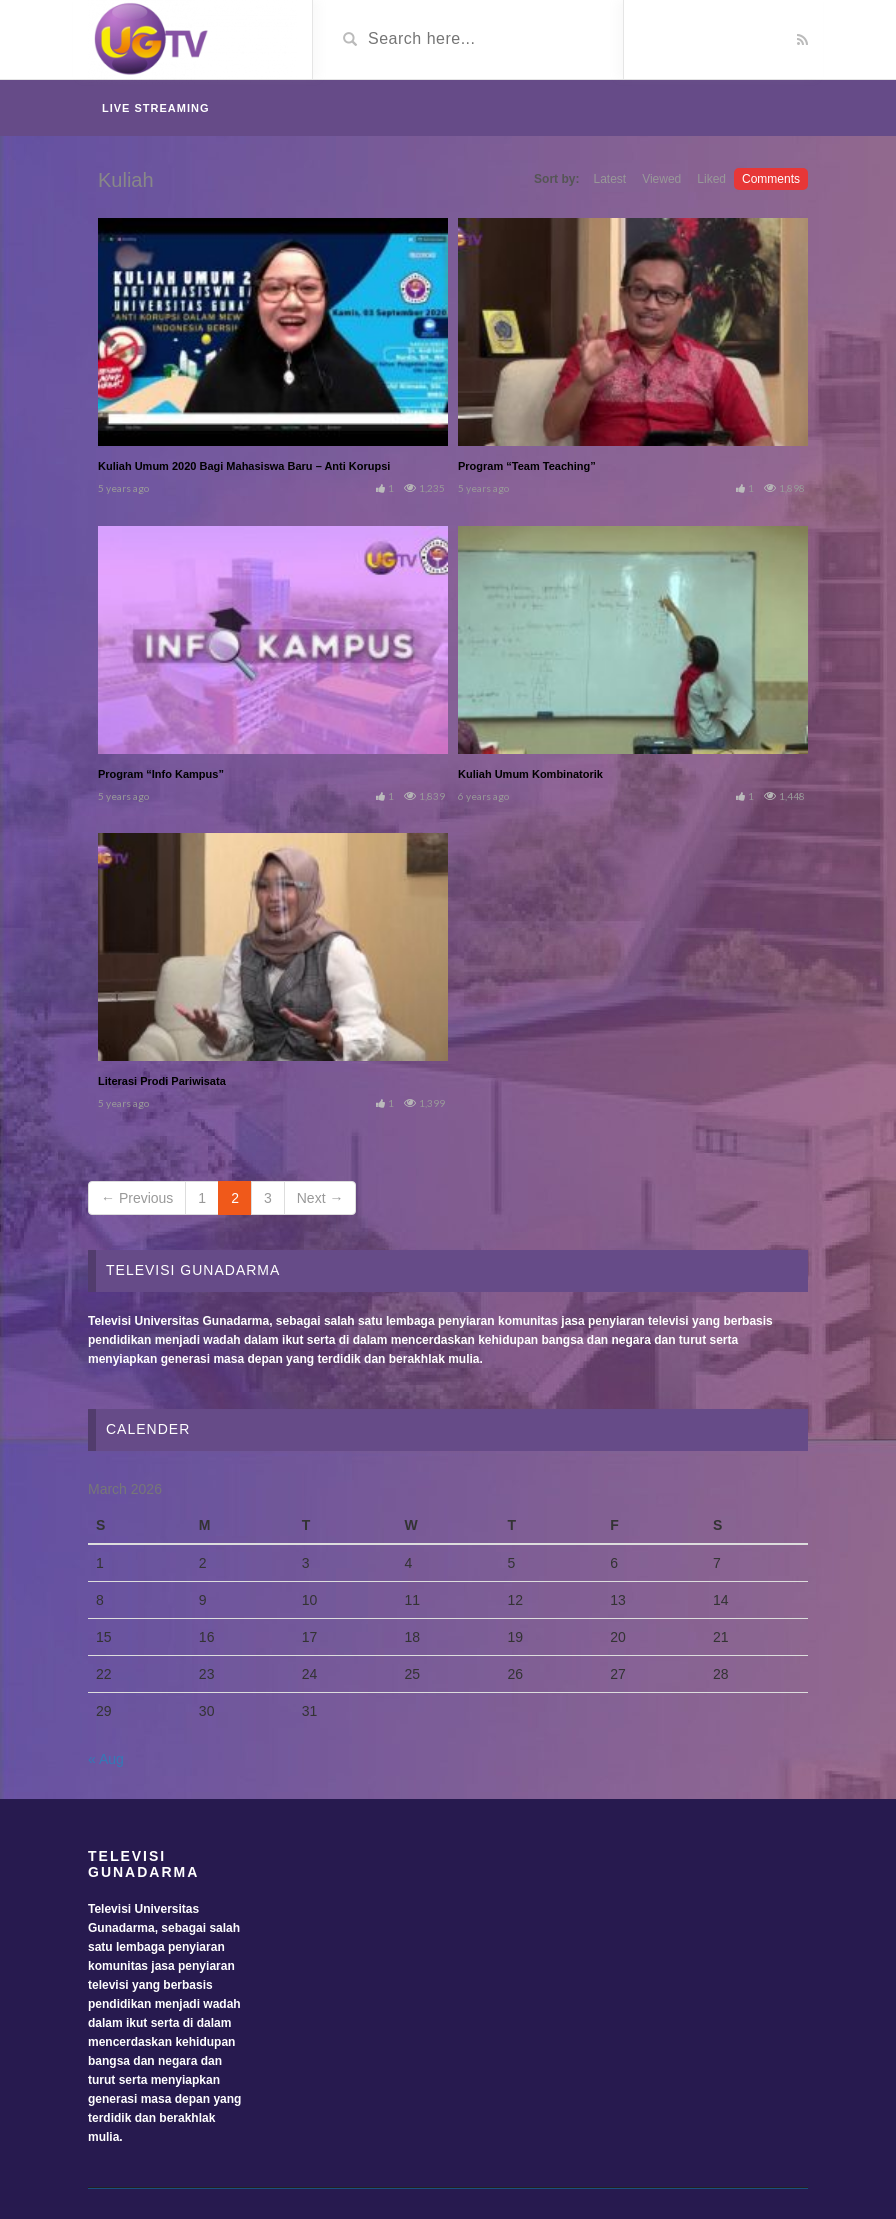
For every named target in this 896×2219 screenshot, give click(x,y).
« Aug (106, 1759)
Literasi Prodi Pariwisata (162, 1081)
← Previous (137, 1198)
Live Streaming (156, 108)
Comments (771, 179)
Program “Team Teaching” (527, 466)
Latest (609, 179)
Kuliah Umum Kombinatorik (530, 774)
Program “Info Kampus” (161, 774)
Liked (711, 179)
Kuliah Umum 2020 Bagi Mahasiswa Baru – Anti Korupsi (244, 466)
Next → (320, 1198)
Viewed (661, 179)
